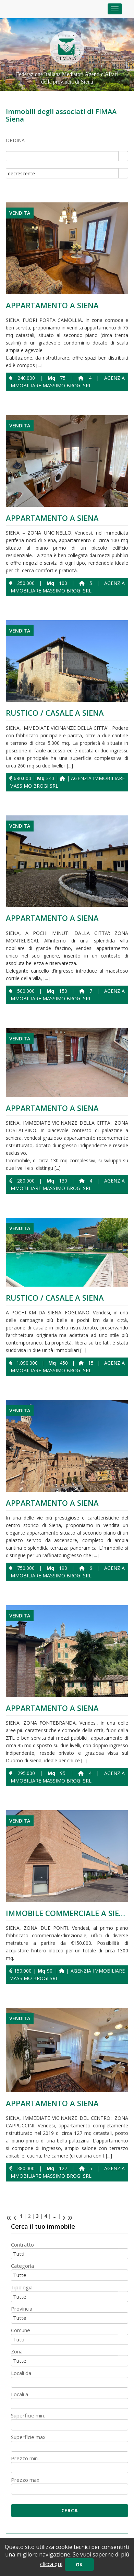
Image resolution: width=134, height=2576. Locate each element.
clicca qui (51, 2564)
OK (79, 2564)
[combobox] (62, 156)
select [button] (123, 156)
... (54, 2216)
